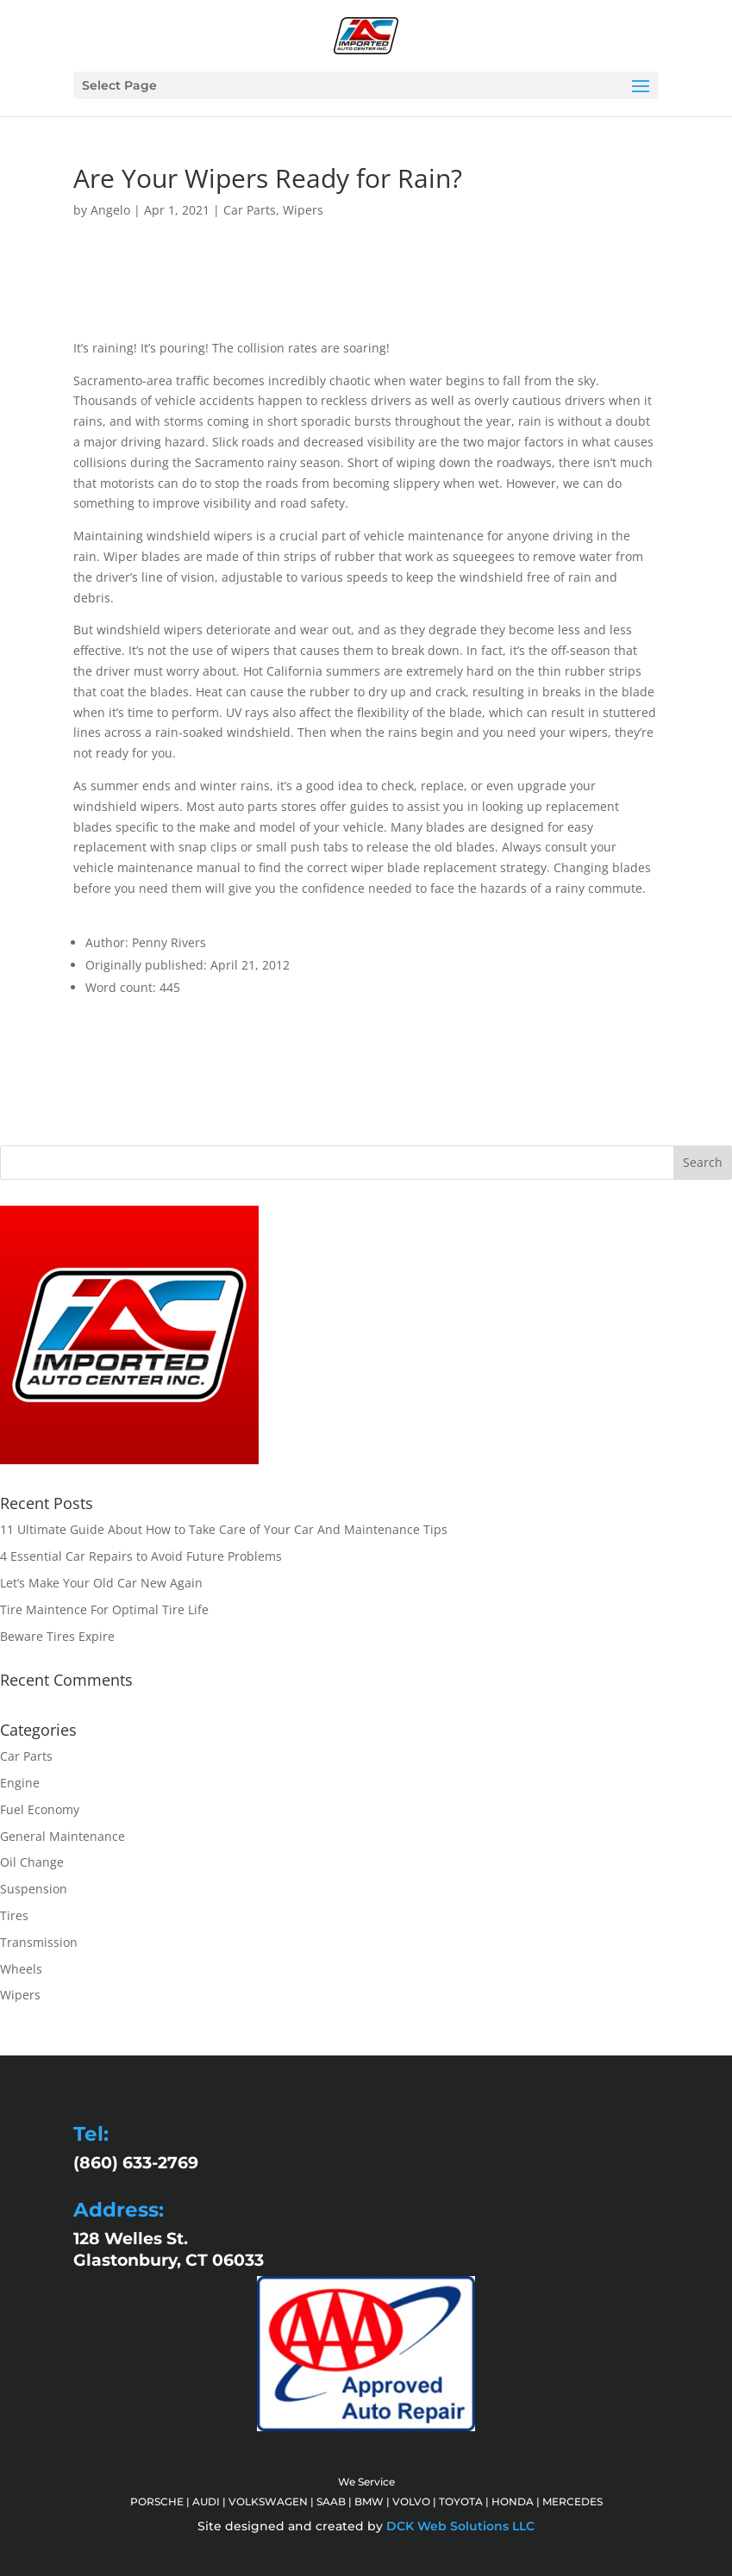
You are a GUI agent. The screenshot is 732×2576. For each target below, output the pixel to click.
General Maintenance (62, 1836)
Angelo (110, 210)
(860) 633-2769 (135, 2163)
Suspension (33, 1889)
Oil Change (32, 1862)
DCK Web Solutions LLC (460, 2526)
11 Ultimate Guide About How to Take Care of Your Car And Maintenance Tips (223, 1529)
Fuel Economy (39, 1809)
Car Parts (249, 210)
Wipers (303, 210)
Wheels (21, 1969)
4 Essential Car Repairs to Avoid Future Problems (141, 1556)
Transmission (39, 1942)
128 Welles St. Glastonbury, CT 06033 (168, 2249)
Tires (14, 1915)
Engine (20, 1783)
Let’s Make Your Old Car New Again (101, 1583)
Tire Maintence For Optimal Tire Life (104, 1609)
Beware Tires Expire (57, 1636)
